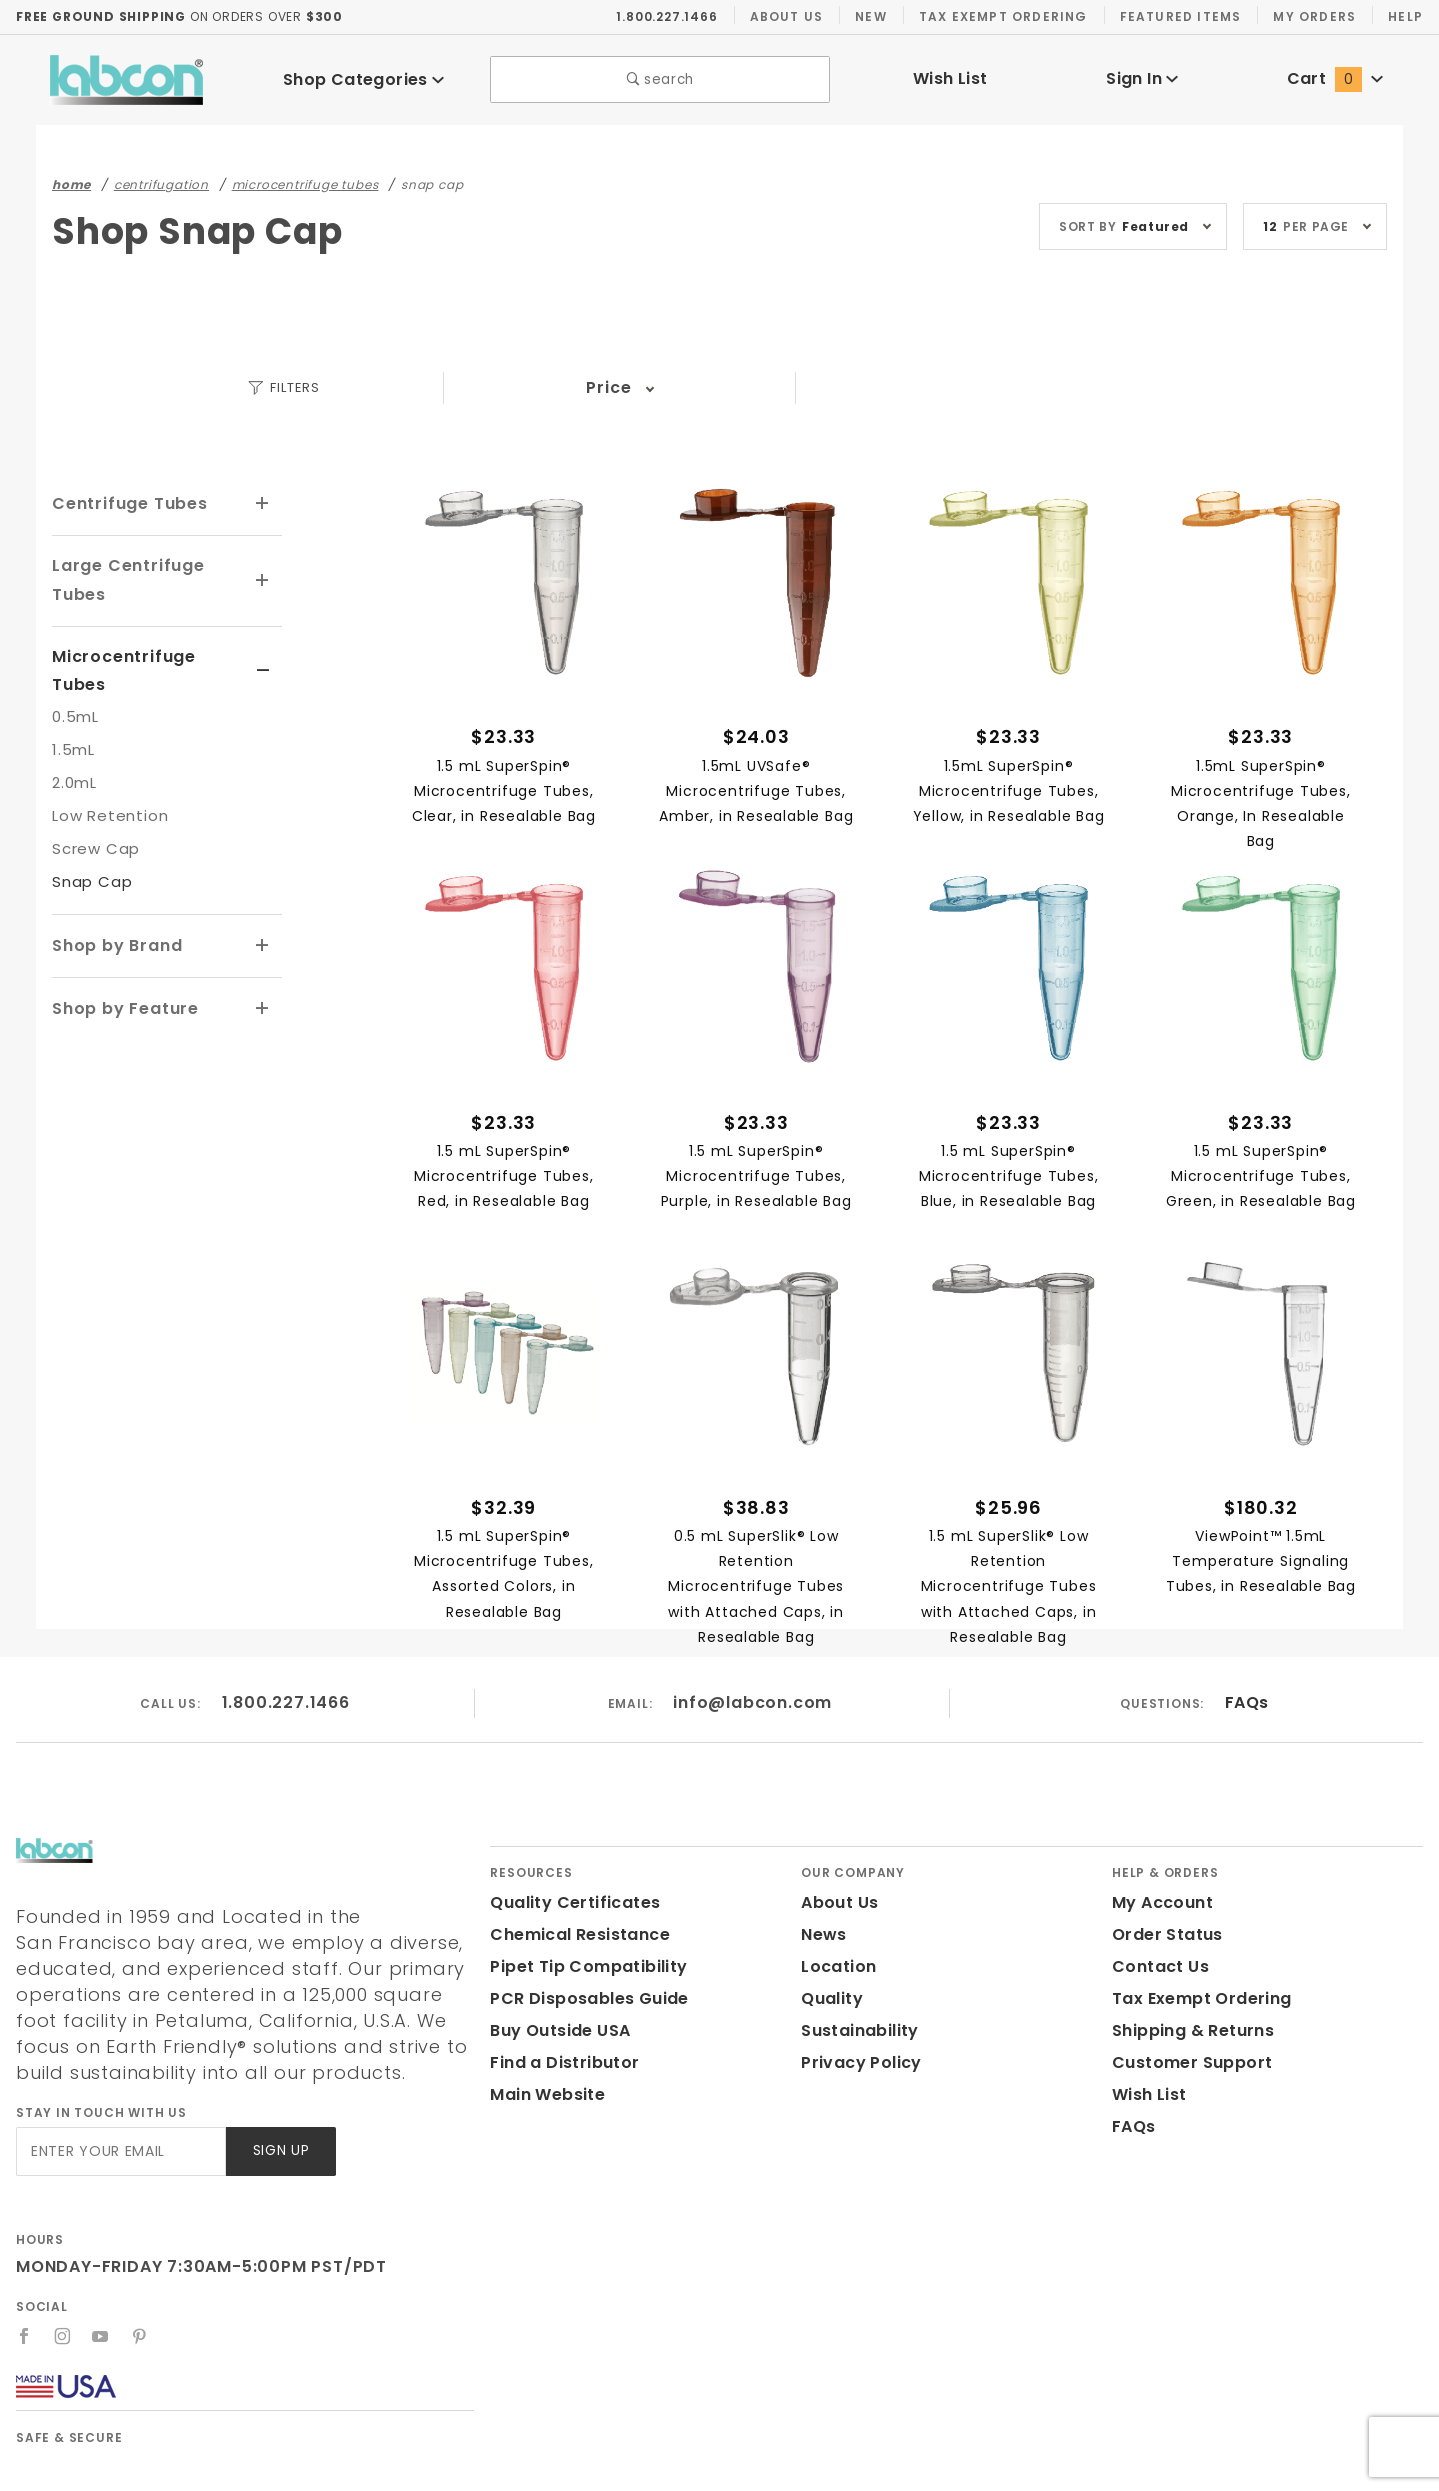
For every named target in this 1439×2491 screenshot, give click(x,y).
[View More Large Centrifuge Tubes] (263, 581)
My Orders (1312, 17)
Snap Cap (88, 852)
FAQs (1246, 1703)
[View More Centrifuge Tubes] (263, 504)
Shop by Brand (114, 915)
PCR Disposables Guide (585, 1999)
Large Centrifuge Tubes (122, 580)
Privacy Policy (858, 2063)
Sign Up (279, 2152)
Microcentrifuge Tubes (145, 655)
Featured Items (1178, 17)
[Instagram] (63, 2337)
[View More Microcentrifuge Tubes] (263, 657)
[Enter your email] (119, 2152)
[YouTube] (102, 2337)
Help (1404, 17)
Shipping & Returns (1190, 2031)
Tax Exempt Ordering (1002, 17)
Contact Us (1156, 1967)
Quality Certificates (567, 1903)
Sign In (1142, 79)
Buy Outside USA (559, 2031)
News (822, 1935)
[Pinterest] (140, 2337)
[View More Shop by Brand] (263, 917)
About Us (787, 17)
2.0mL (75, 753)
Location (836, 1967)
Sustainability (856, 2031)
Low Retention (105, 786)
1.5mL (75, 720)
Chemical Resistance (574, 1935)
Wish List (950, 79)
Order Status (1163, 1935)
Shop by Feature (120, 977)
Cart (1335, 79)
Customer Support (1185, 2063)
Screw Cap (92, 819)
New (871, 17)
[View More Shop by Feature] (263, 978)
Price (608, 388)
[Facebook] (24, 2337)
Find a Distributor (560, 2063)
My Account (1159, 1903)
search (660, 80)
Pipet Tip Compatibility (581, 1967)
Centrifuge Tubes (123, 503)
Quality (829, 1999)
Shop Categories (364, 80)
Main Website (543, 2095)
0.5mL (75, 687)
